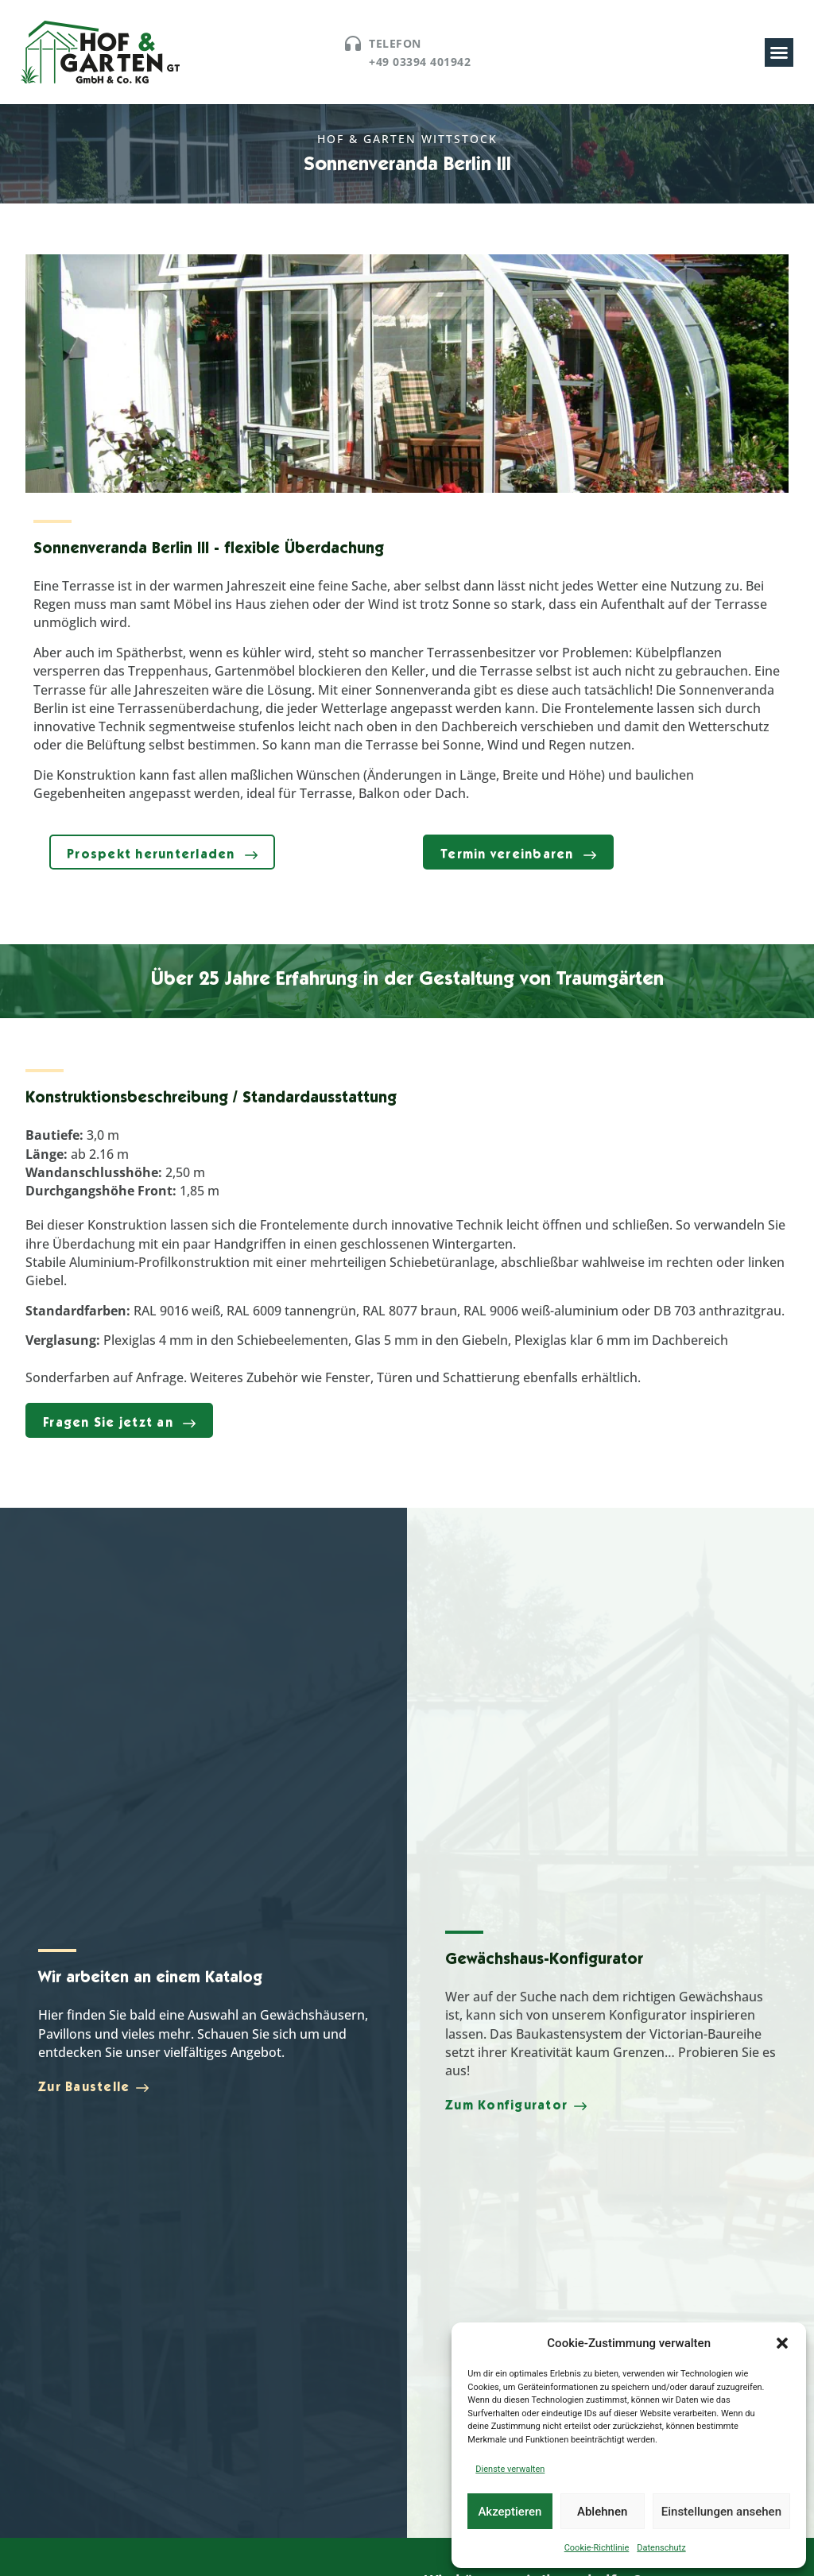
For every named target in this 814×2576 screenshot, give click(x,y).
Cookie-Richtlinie (597, 2548)
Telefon (395, 43)
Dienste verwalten (510, 2469)
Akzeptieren (509, 2511)
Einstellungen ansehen (721, 2511)
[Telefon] (352, 43)
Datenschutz (661, 2548)
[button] (782, 2343)
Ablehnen (602, 2511)
